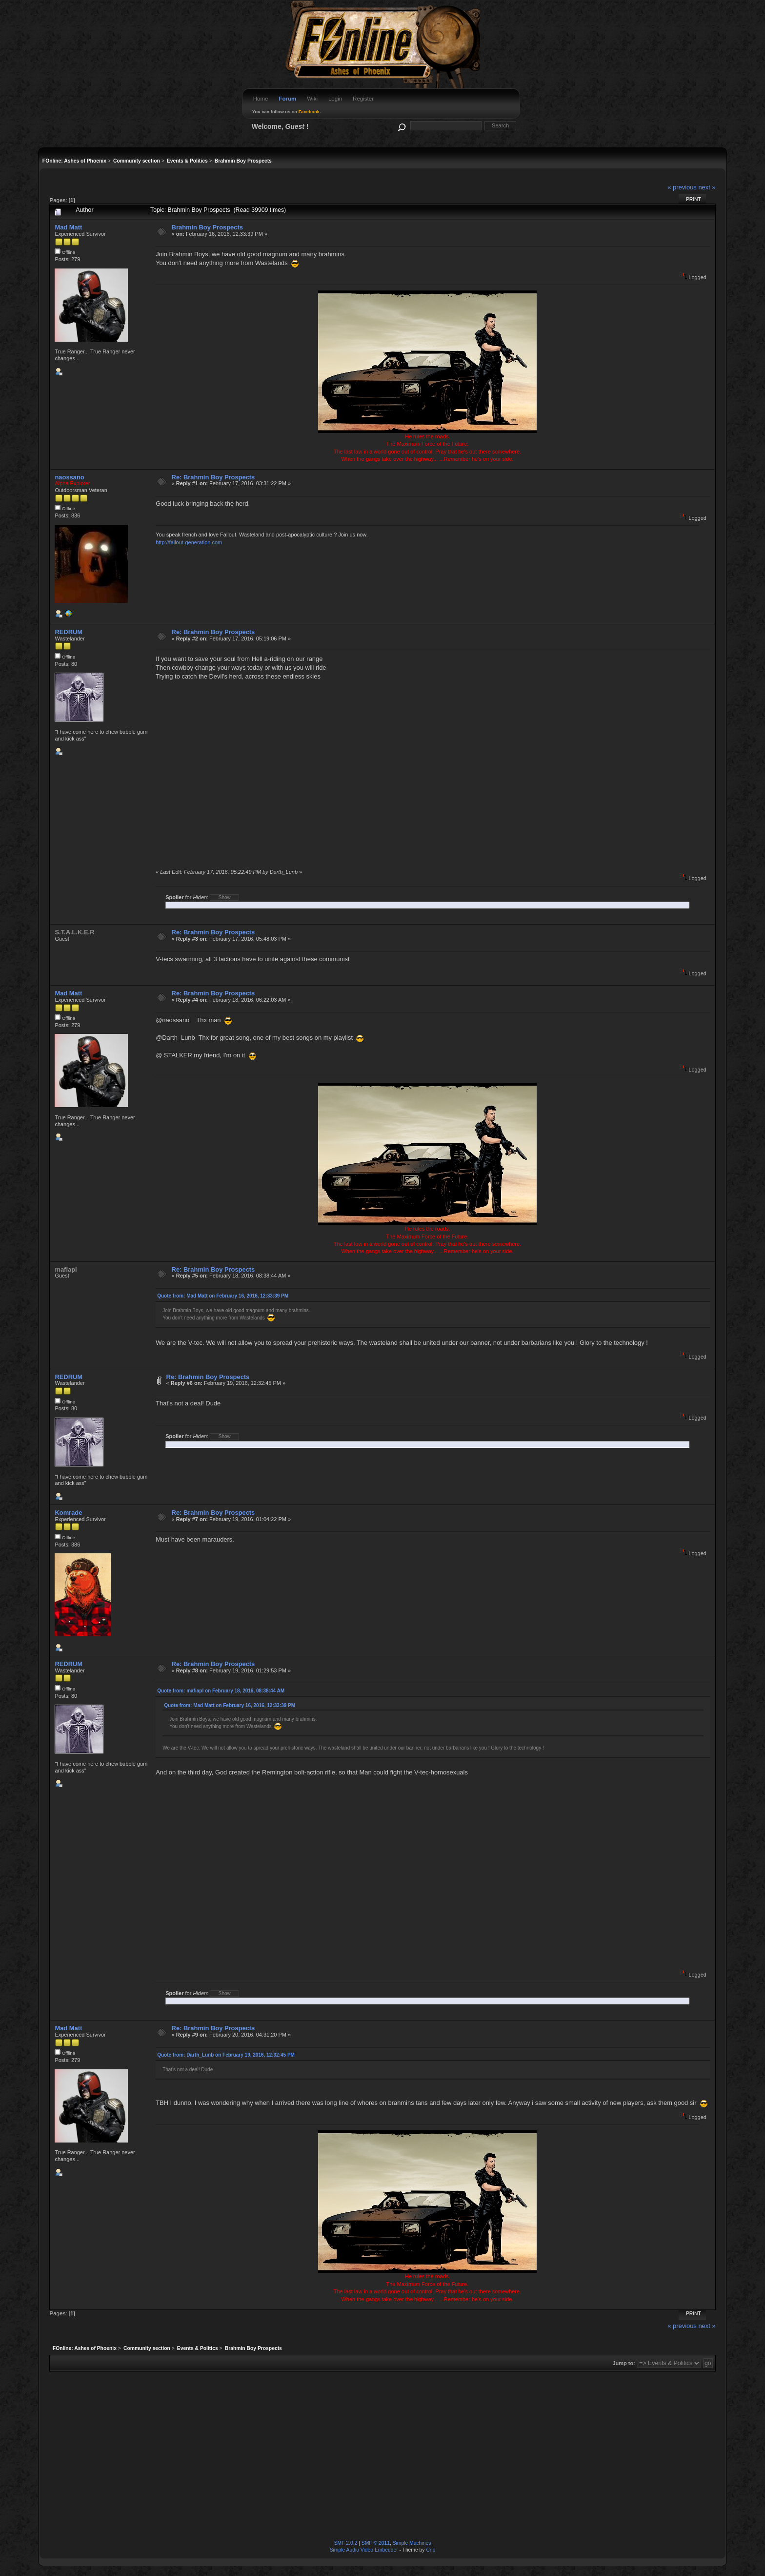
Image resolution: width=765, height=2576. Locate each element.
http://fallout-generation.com (189, 542)
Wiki (312, 99)
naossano (69, 477)
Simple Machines (412, 2543)
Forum (287, 99)
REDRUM (68, 632)
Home (260, 99)
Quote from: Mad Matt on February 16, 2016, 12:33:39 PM (222, 1295)
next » (706, 187)
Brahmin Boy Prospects (207, 227)
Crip (430, 2550)
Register (363, 99)
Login (335, 99)
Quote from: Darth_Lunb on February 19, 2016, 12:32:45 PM (226, 2055)
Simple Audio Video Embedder (364, 2550)
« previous (682, 187)
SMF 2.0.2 (346, 2543)
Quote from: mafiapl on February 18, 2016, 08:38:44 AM (220, 1690)
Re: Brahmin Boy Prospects (213, 477)
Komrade (68, 1512)
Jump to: (623, 2363)
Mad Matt (68, 227)
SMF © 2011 (376, 2543)
